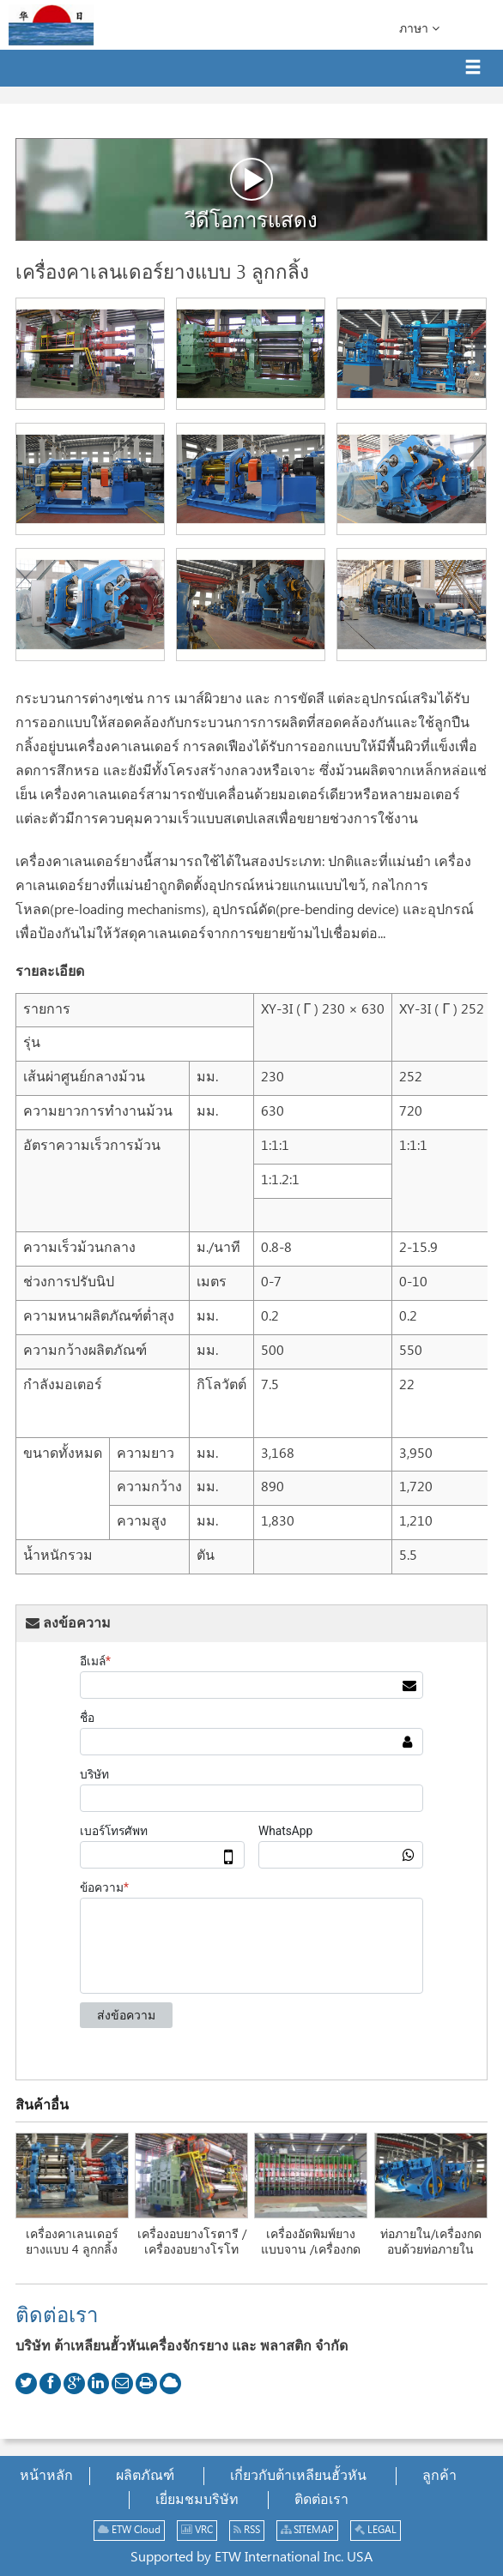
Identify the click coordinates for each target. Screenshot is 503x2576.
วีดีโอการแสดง (251, 195)
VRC (197, 2530)
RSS (246, 2530)
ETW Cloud (129, 2530)
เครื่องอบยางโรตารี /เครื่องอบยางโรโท (191, 2242)
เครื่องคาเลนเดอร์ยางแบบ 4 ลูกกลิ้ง (72, 2242)
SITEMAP (307, 2530)
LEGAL (376, 2530)
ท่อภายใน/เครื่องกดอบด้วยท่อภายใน (431, 2242)
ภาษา (419, 28)
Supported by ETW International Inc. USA (251, 2558)
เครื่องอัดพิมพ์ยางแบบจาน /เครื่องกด (311, 2242)
